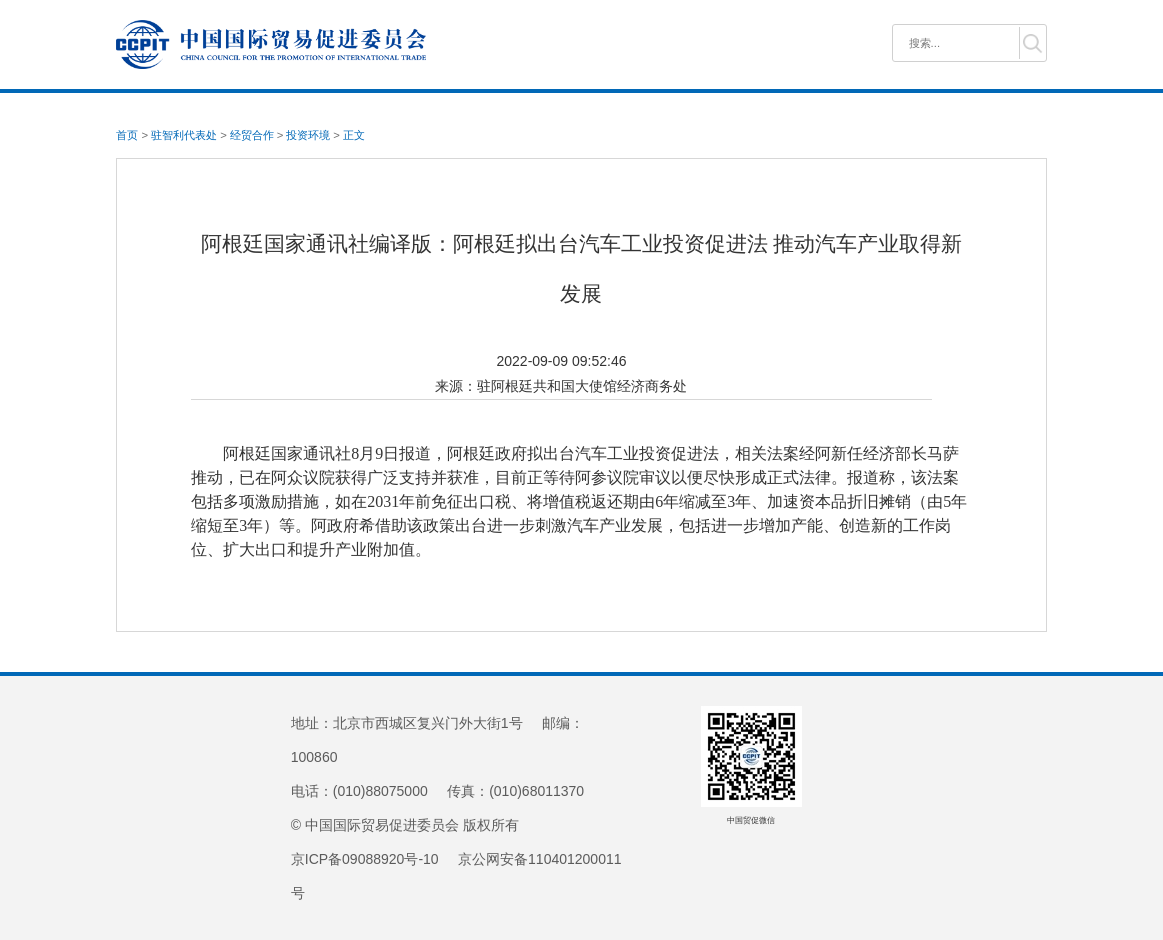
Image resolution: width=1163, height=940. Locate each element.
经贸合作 (252, 135)
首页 (127, 135)
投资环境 (308, 135)
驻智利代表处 (184, 135)
